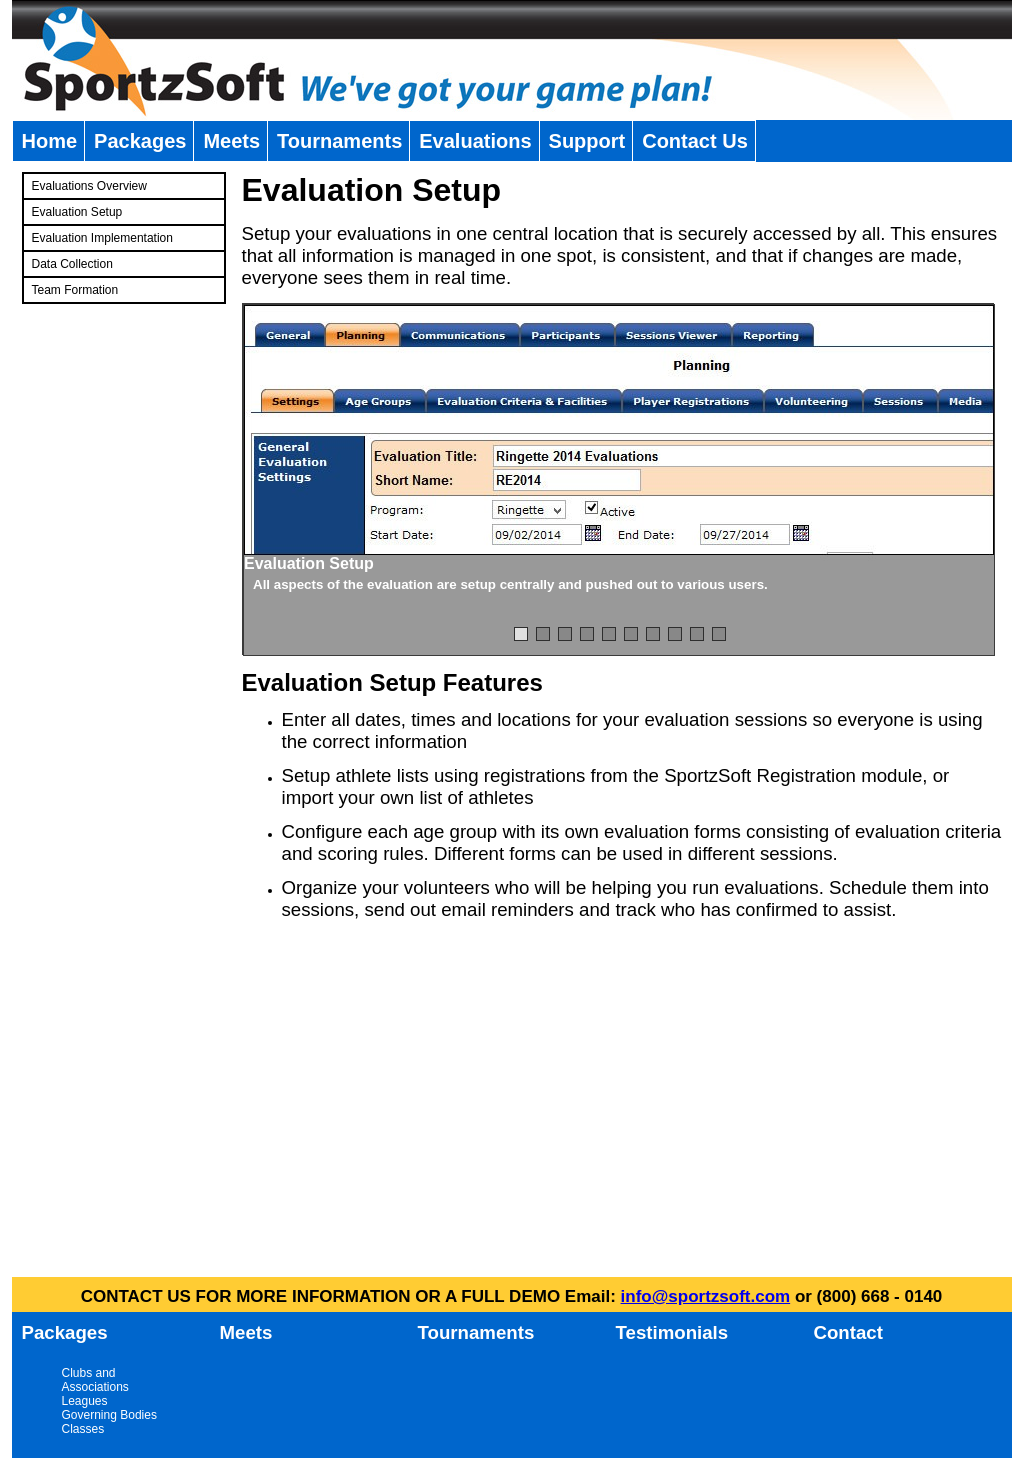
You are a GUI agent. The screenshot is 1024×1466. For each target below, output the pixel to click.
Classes (83, 1429)
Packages (140, 141)
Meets (231, 141)
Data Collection (72, 264)
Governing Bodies (109, 1415)
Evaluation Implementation (102, 238)
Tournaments (339, 141)
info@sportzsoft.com (706, 1296)
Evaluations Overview (89, 186)
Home (50, 141)
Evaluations (475, 141)
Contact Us (695, 141)
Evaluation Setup (77, 212)
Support (587, 141)
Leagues (85, 1401)
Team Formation (75, 290)
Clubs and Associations (95, 1380)
